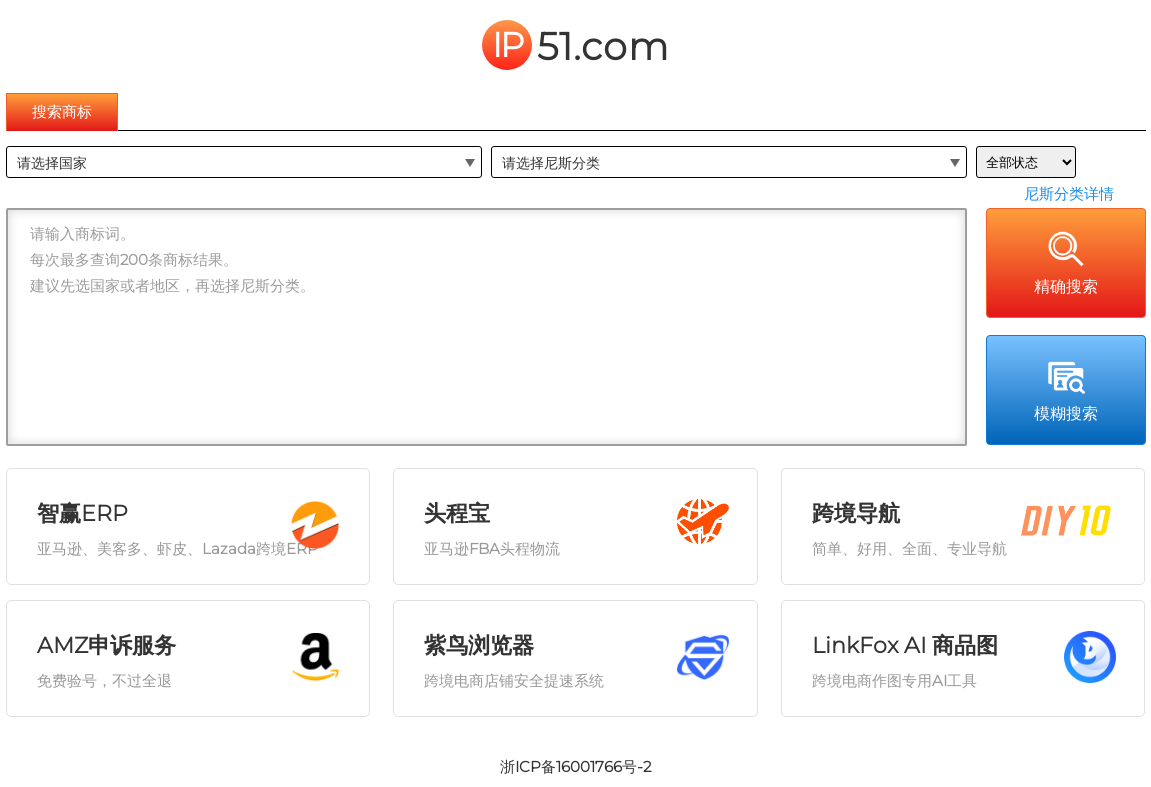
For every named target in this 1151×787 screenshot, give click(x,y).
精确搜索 (1066, 262)
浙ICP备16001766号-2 (575, 766)
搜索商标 (62, 111)
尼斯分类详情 (1069, 193)
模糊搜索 (1066, 389)
